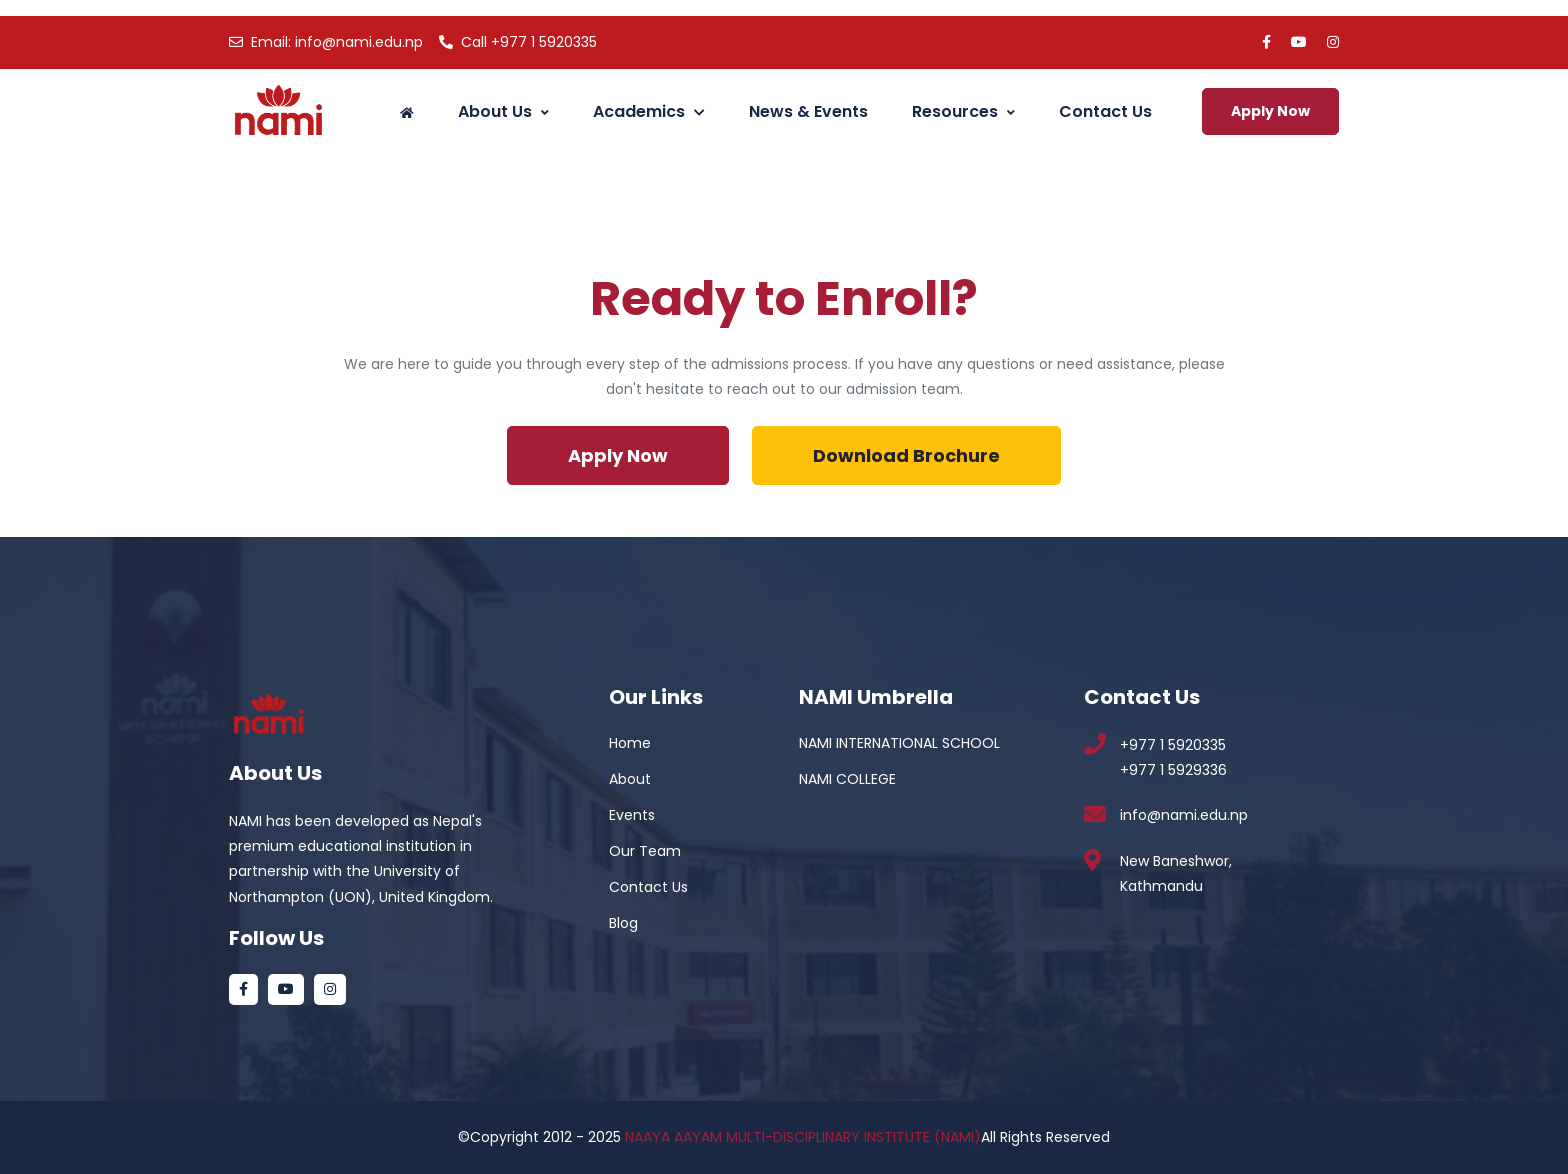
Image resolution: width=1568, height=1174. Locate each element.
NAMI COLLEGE (847, 779)
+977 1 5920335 (518, 42)
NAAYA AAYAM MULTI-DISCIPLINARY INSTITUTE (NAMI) (803, 1137)
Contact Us (1105, 111)
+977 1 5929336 (1173, 770)
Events (632, 815)
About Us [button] (503, 111)
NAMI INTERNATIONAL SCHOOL (899, 743)
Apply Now (1270, 111)
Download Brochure (906, 455)
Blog (623, 923)
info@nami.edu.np (326, 42)
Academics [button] (649, 111)
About (630, 779)
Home (630, 743)
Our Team (645, 851)
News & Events (808, 111)
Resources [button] (963, 111)
